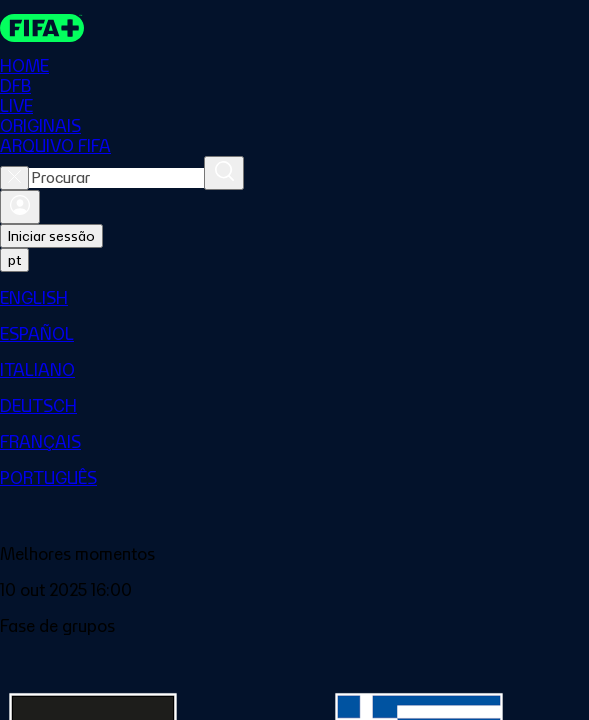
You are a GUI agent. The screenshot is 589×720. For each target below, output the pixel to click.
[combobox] (116, 178)
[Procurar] (224, 173)
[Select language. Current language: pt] (14, 260)
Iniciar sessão (51, 236)
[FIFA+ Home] (42, 28)
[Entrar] (20, 207)
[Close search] (14, 178)
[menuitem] (294, 298)
